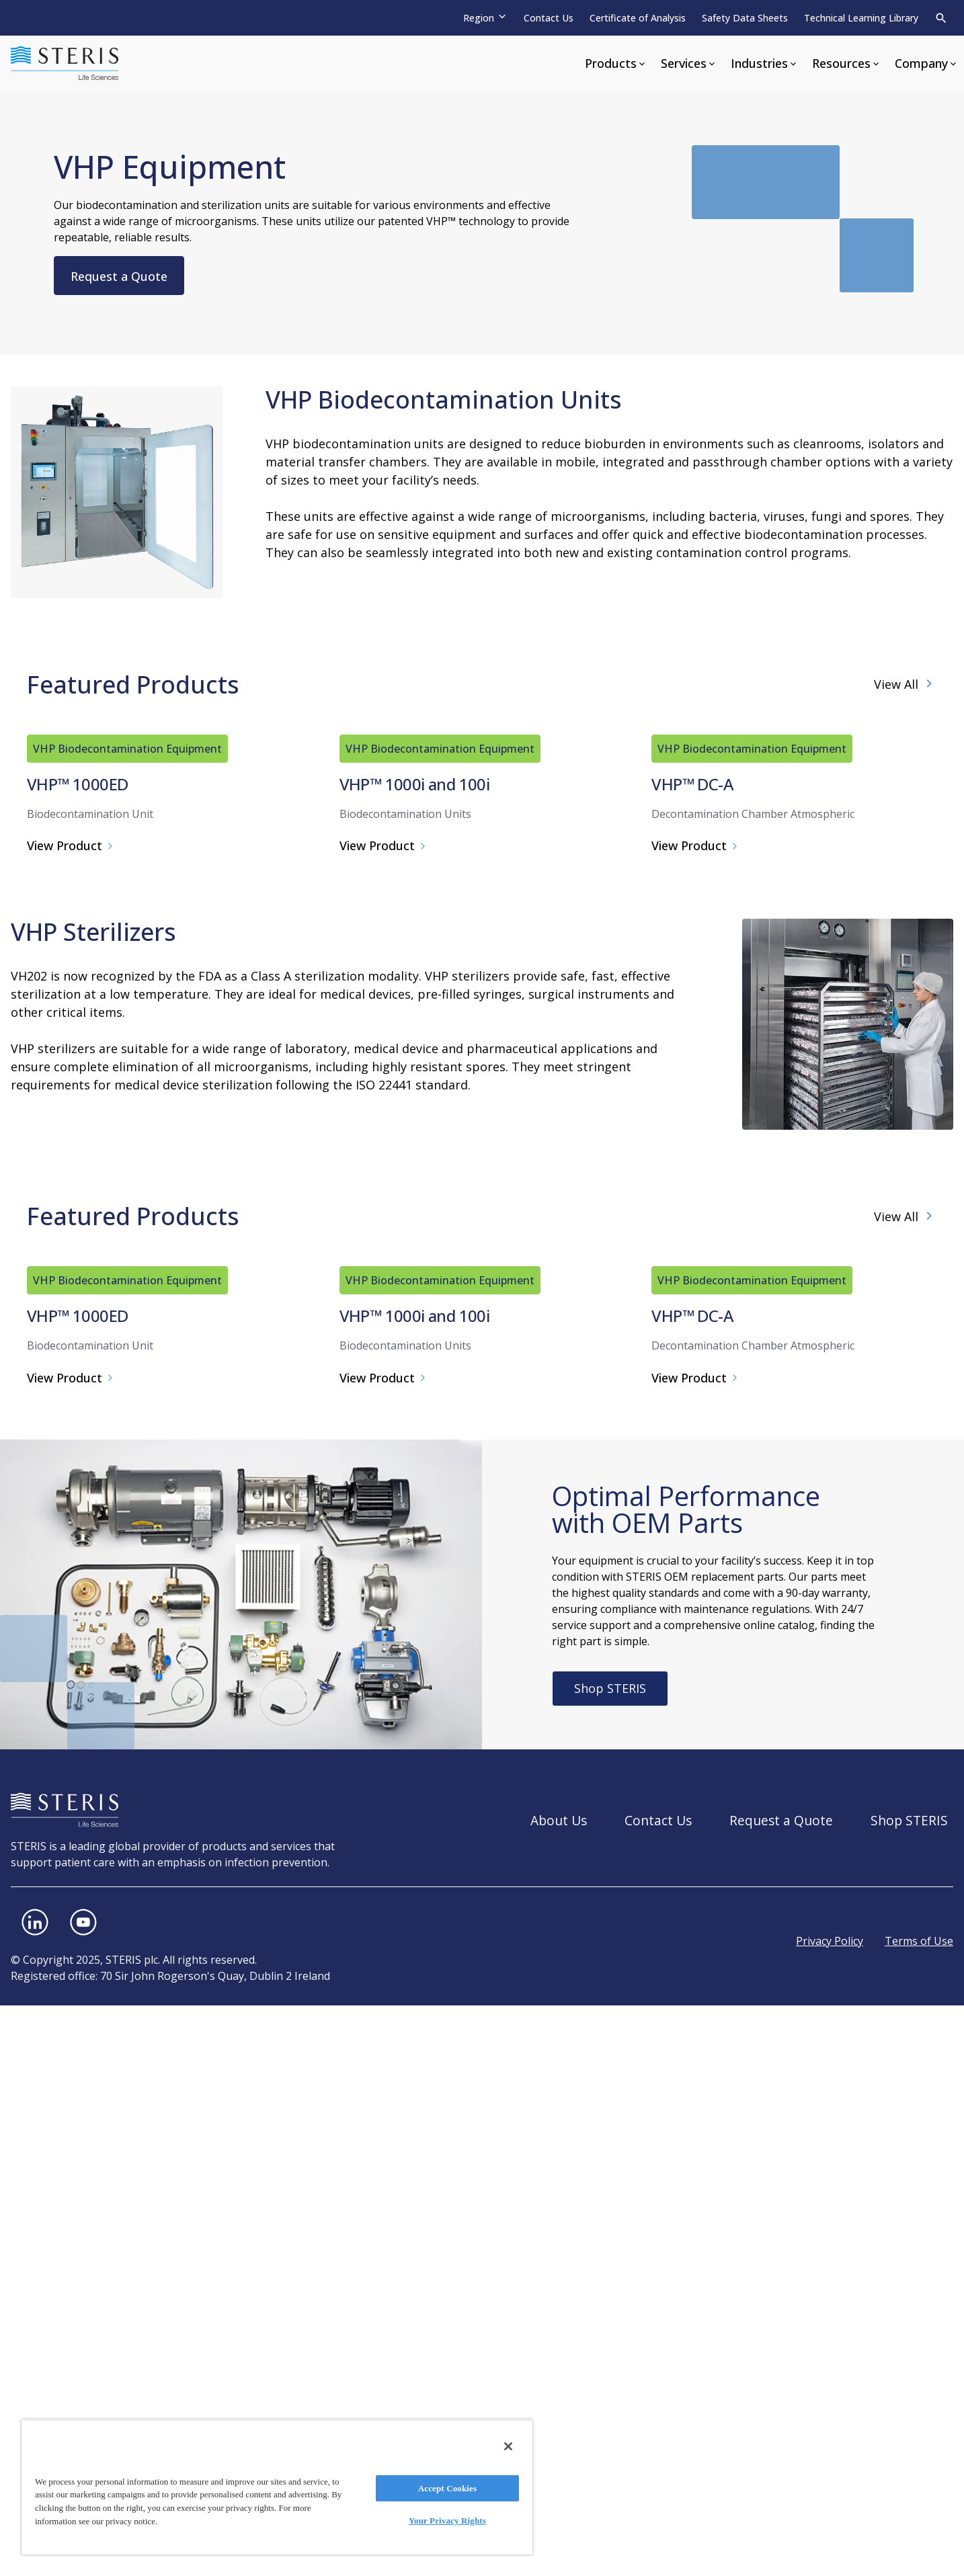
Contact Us (548, 17)
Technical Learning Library (861, 17)
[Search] (941, 18)
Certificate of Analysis (638, 17)
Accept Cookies (447, 2488)
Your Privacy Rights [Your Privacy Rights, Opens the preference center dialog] (447, 2521)
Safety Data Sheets (745, 17)
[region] (277, 2486)
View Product (71, 1131)
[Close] (508, 2446)
